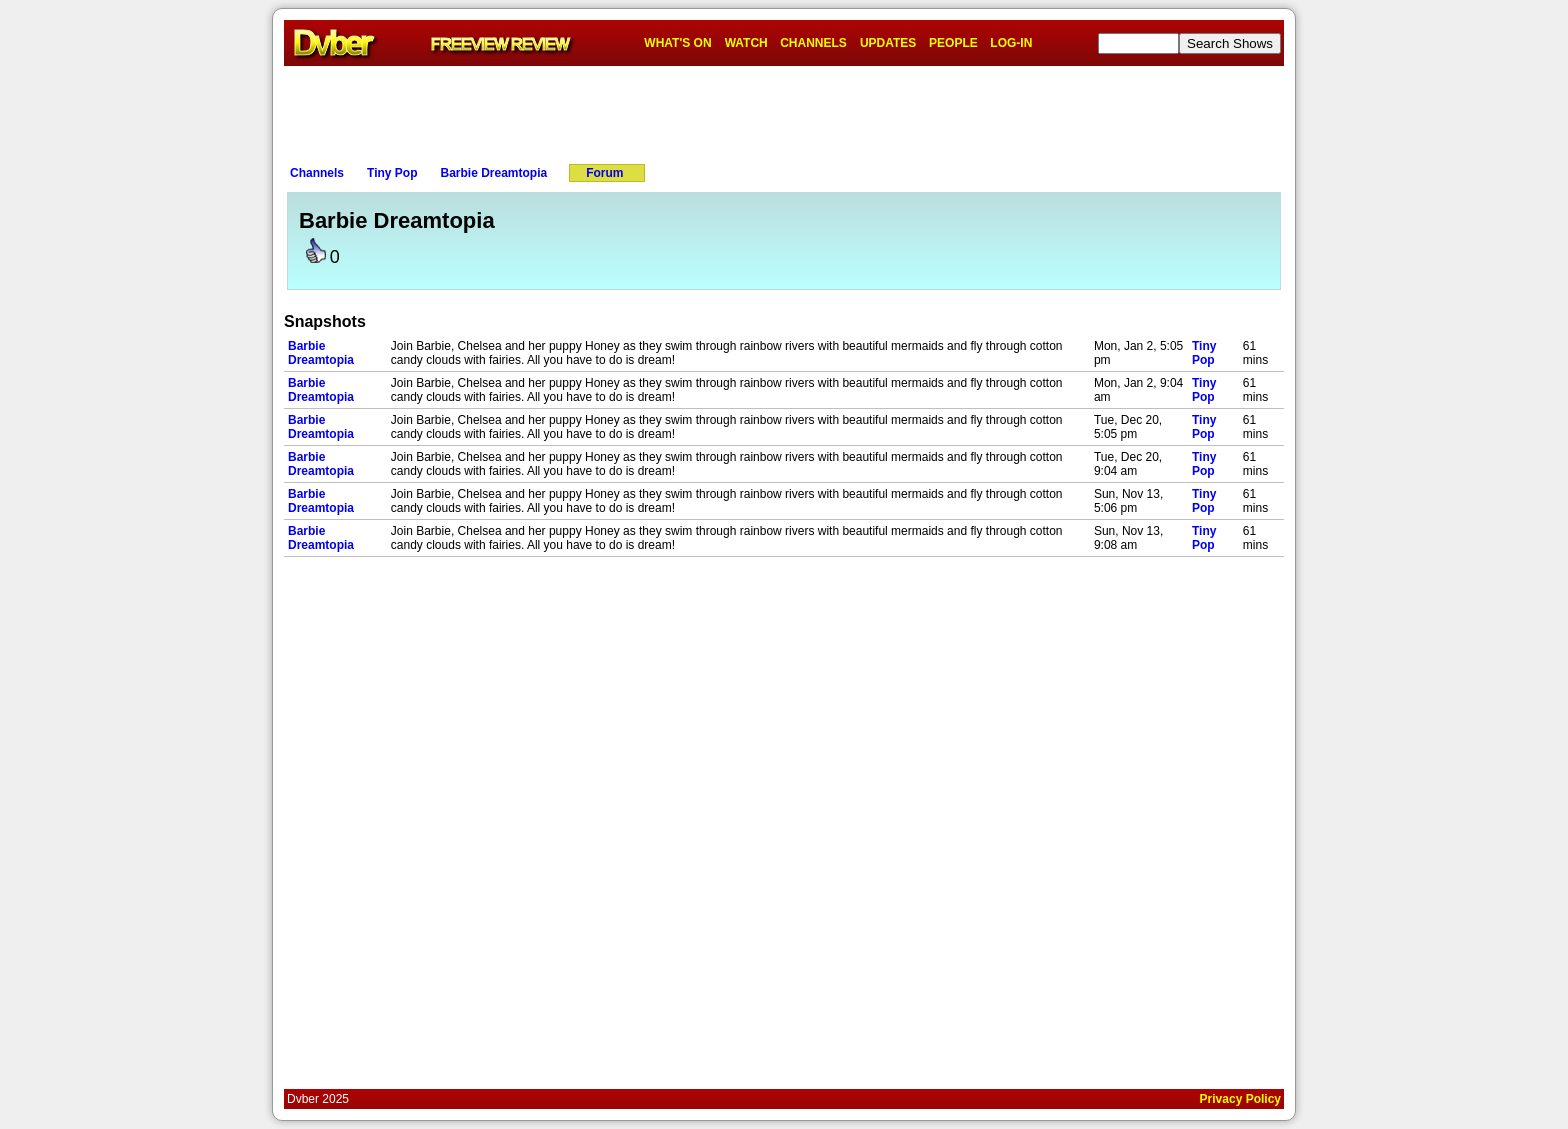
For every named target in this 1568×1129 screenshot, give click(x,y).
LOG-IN (1011, 43)
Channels (317, 173)
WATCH (746, 43)
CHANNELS (813, 43)
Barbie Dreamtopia (493, 173)
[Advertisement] (784, 111)
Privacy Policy (1240, 1099)
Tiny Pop (392, 173)
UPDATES (888, 43)
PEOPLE (953, 43)
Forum (604, 173)
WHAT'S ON (677, 43)
